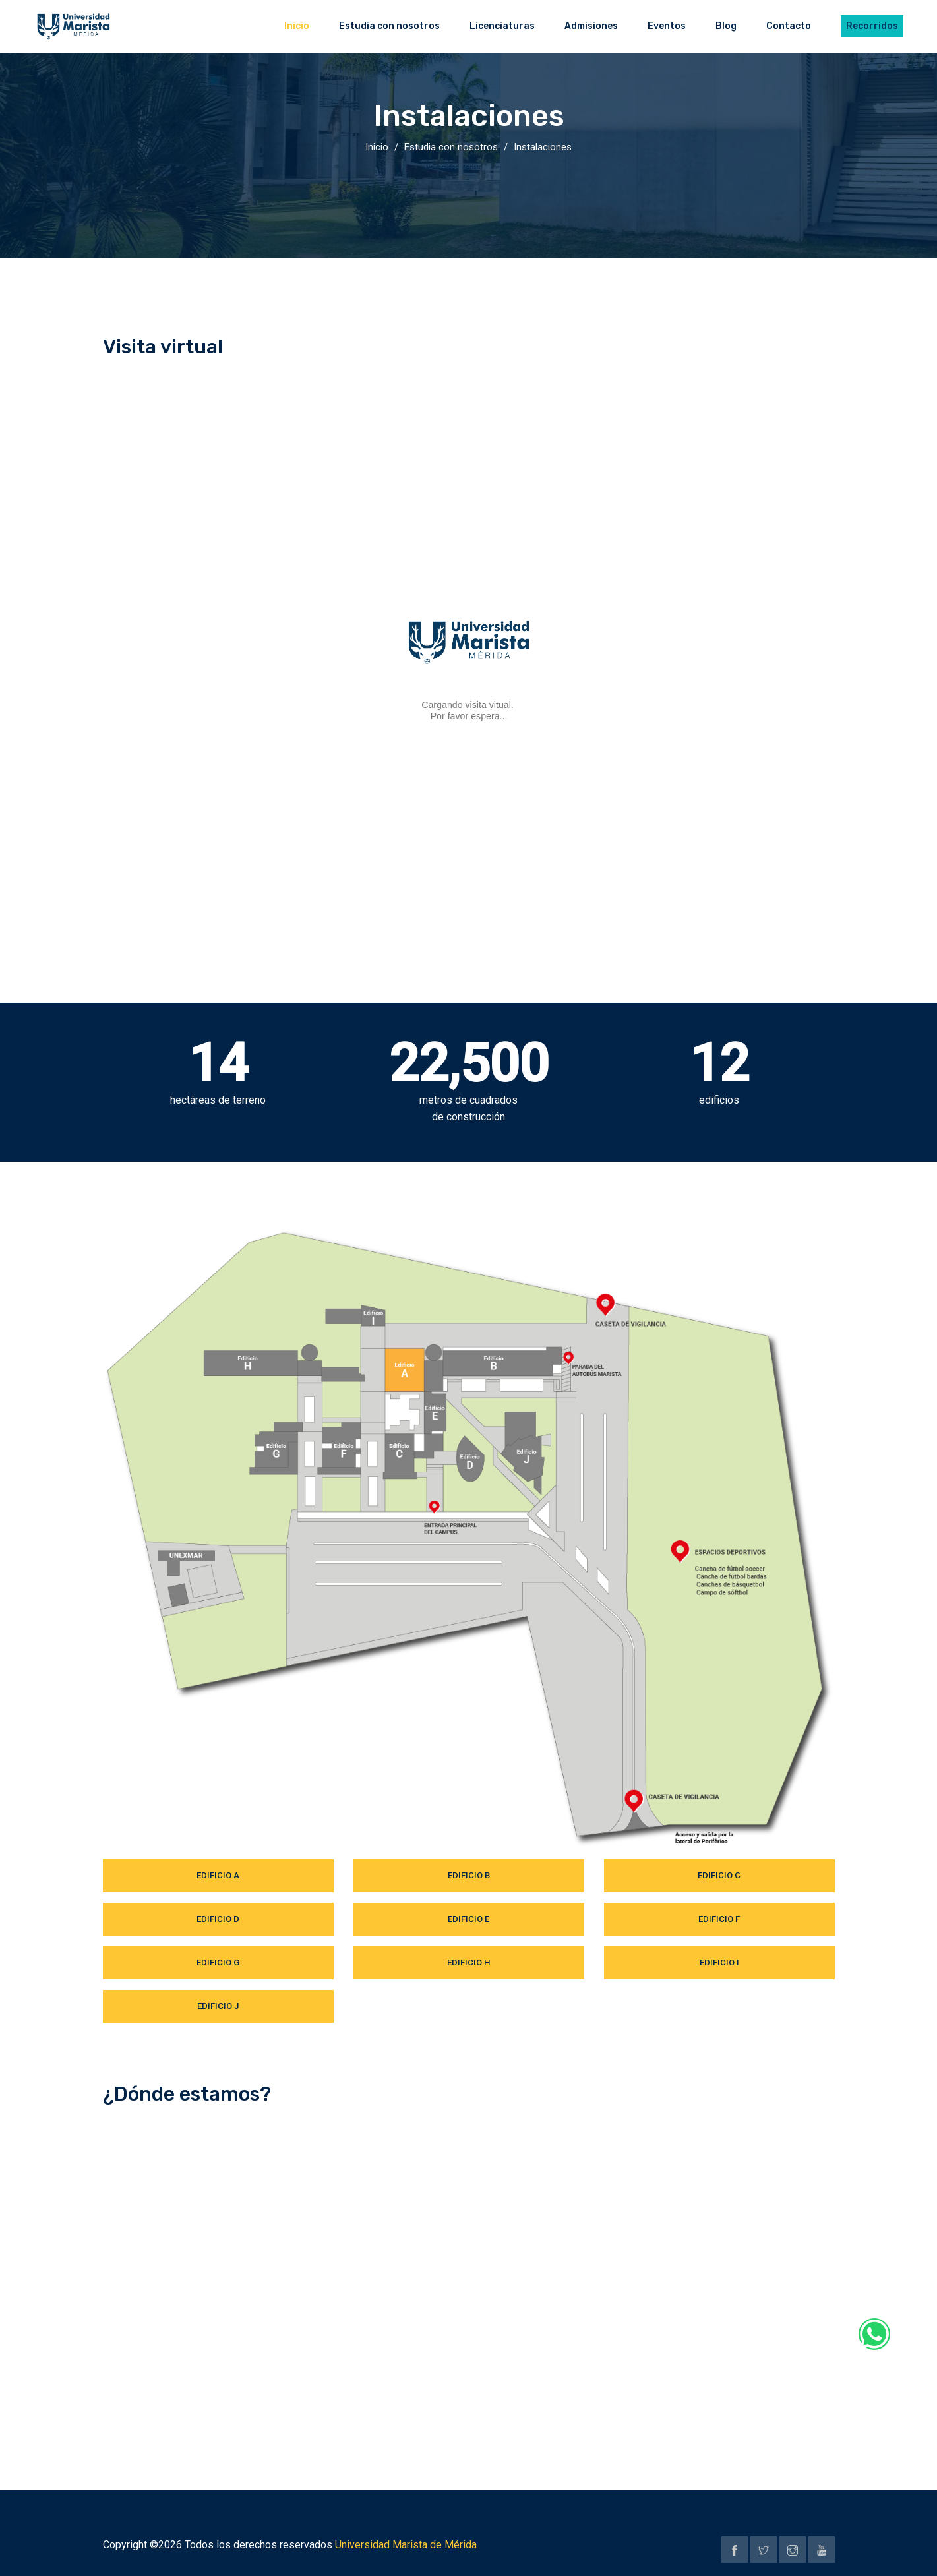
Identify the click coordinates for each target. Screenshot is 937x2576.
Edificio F (719, 1919)
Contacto (788, 26)
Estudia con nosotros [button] (389, 26)
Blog (726, 26)
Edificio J (218, 2006)
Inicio (296, 26)
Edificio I (719, 1962)
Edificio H (468, 1962)
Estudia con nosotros (451, 147)
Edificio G (217, 1962)
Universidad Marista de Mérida (406, 2544)
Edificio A (217, 1875)
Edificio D (217, 1919)
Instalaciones (543, 147)
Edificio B (469, 1875)
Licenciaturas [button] (502, 26)
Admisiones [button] (591, 26)
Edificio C (719, 1875)
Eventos (667, 26)
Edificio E (468, 1919)
